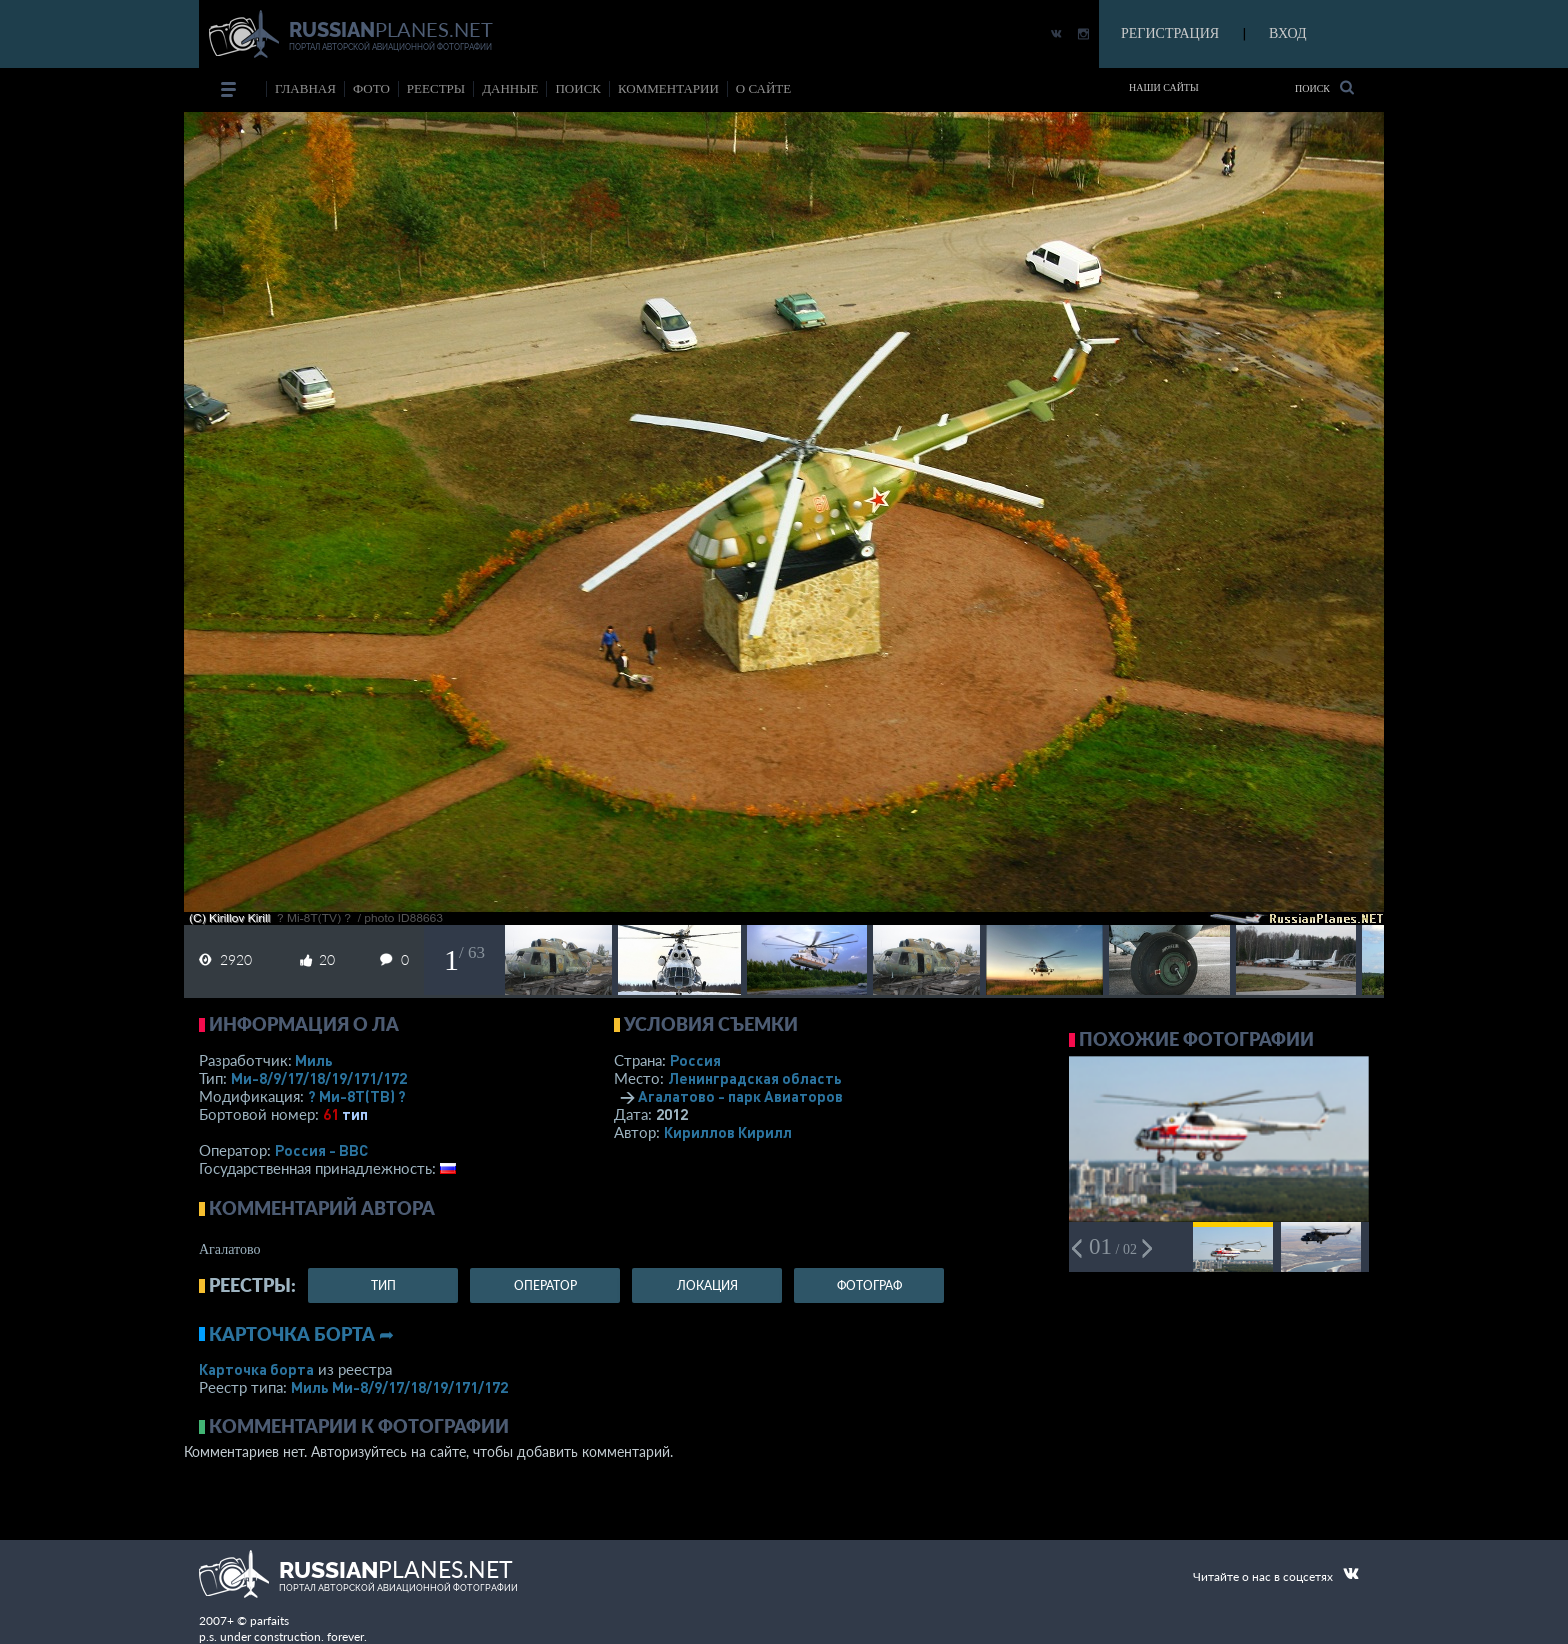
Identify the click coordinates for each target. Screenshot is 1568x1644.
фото (371, 88)
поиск (578, 88)
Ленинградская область (755, 1078)
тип (355, 1114)
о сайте (763, 88)
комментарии (668, 88)
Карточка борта (256, 1369)
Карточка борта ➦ (301, 1334)
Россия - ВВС (321, 1150)
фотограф (869, 1285)
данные (510, 88)
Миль (314, 1060)
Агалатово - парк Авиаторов (740, 1096)
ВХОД (1287, 33)
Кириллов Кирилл (728, 1132)
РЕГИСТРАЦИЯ (1170, 33)
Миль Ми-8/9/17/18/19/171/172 (399, 1387)
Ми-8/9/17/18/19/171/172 (319, 1078)
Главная (305, 88)
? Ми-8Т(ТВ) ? (357, 1096)
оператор (545, 1285)
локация (707, 1285)
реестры (436, 88)
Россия (695, 1060)
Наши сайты (1164, 87)
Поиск (1324, 87)
